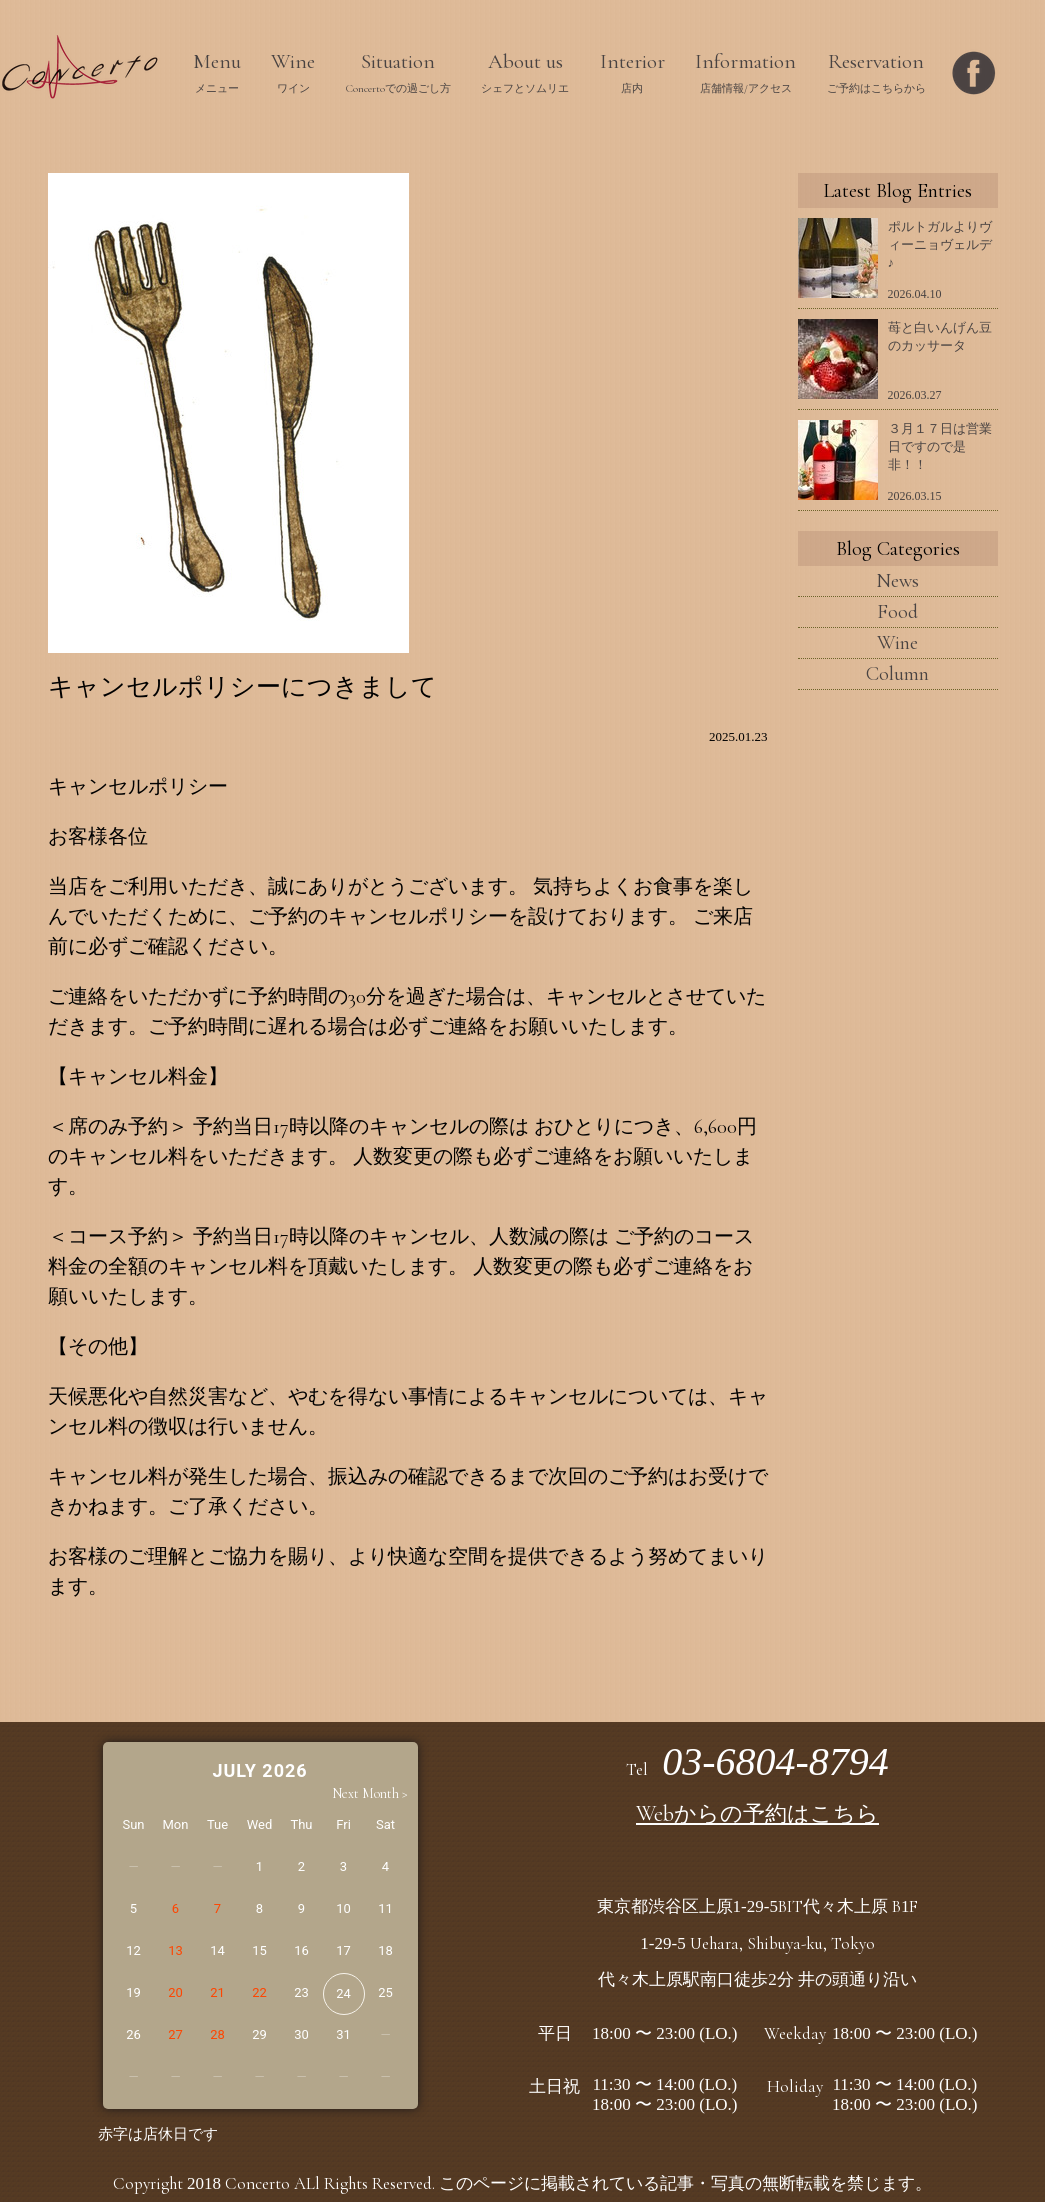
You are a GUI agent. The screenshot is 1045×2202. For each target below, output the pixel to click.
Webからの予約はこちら (757, 1814)
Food (897, 612)
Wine (897, 643)
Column (897, 674)
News (897, 581)
